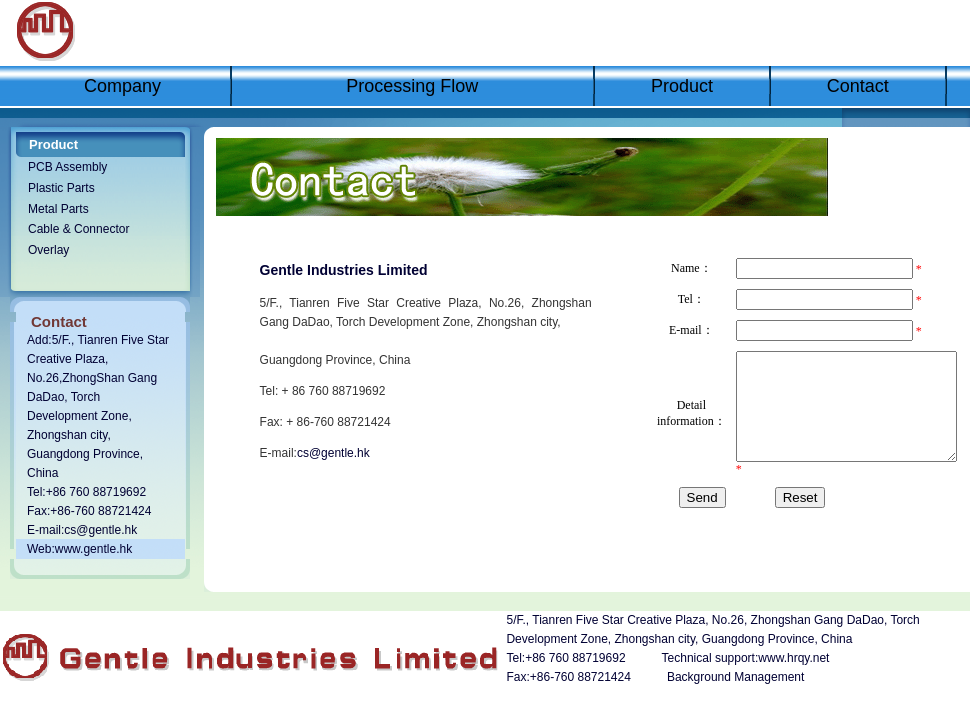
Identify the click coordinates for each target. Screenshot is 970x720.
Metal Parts (58, 209)
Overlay (48, 250)
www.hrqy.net (793, 658)
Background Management (735, 677)
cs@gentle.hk (100, 530)
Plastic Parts (61, 188)
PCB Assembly (67, 167)
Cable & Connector (78, 229)
